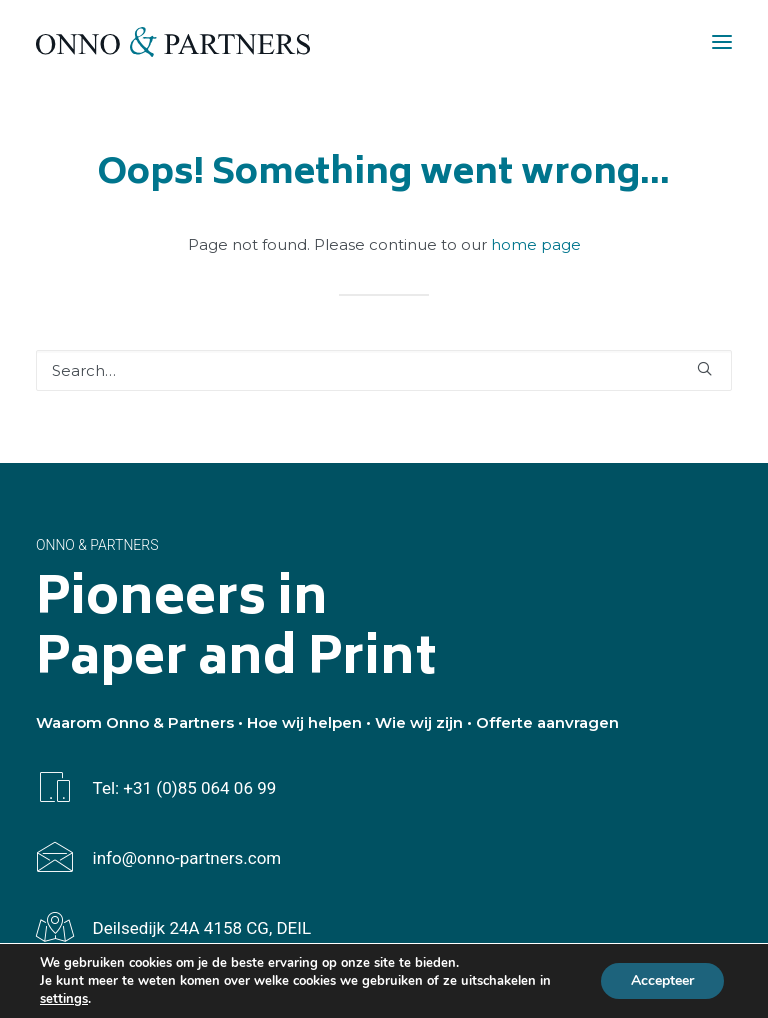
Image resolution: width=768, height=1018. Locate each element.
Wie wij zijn (419, 722)
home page (536, 244)
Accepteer (662, 980)
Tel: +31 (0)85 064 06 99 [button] (185, 788)
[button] (722, 42)
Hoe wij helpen (304, 722)
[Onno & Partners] (173, 42)
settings (64, 999)
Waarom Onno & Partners (135, 722)
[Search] (384, 370)
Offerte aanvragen (547, 722)
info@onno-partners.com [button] (187, 858)
